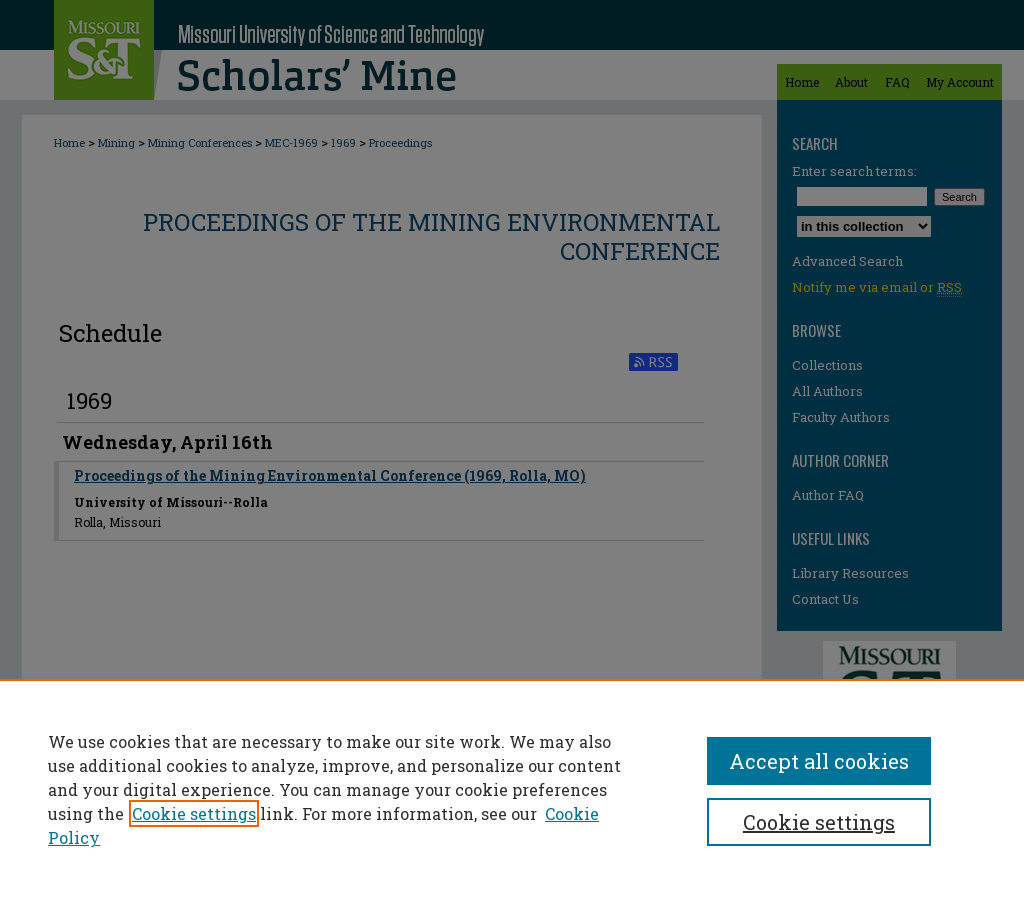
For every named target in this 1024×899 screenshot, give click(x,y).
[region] (512, 789)
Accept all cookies (819, 761)
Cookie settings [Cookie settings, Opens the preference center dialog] (819, 822)
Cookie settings (194, 813)
